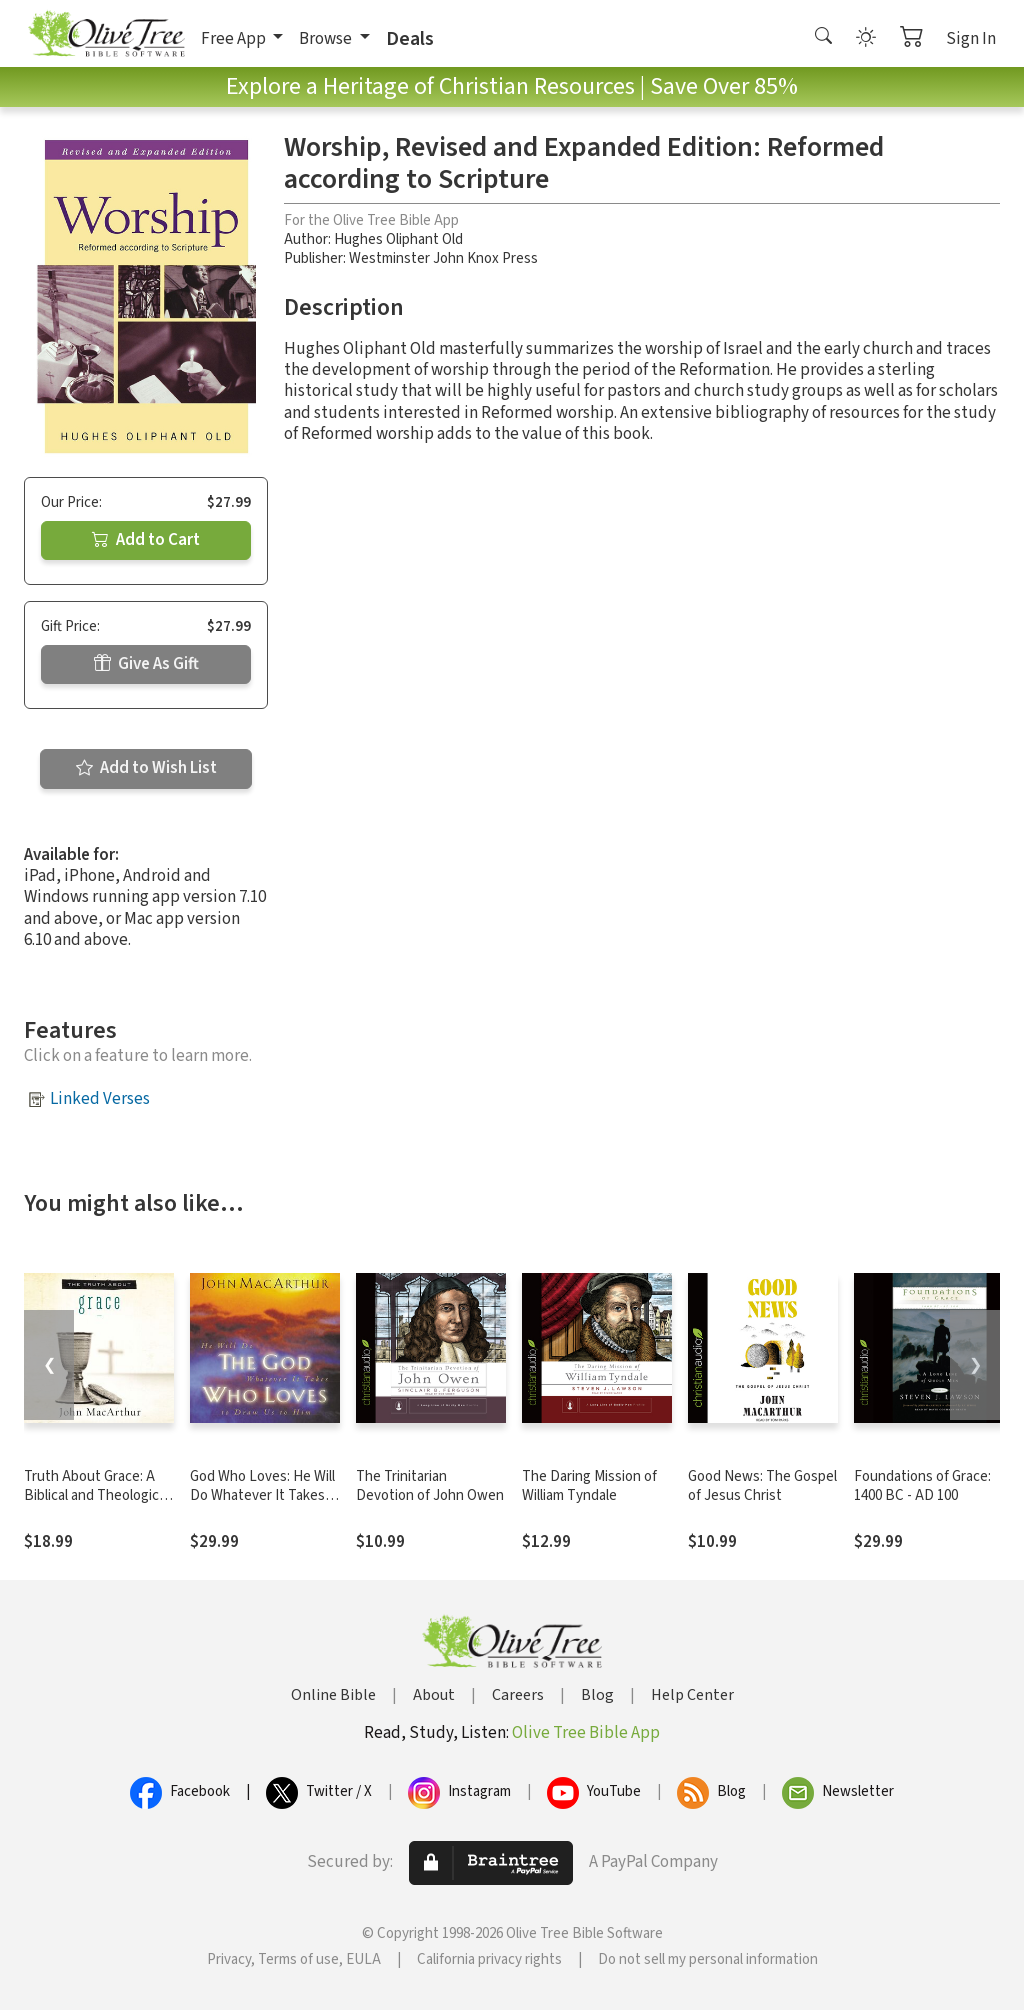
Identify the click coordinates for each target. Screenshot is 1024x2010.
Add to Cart (146, 540)
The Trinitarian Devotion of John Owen (430, 1486)
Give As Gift (146, 664)
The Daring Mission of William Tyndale (589, 1486)
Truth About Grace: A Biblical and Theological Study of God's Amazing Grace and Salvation (97, 1505)
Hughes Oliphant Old (398, 239)
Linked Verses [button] (100, 1099)
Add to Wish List (146, 768)
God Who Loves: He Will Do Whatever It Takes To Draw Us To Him (262, 1495)
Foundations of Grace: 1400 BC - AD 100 (922, 1486)
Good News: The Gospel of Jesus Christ (762, 1486)
